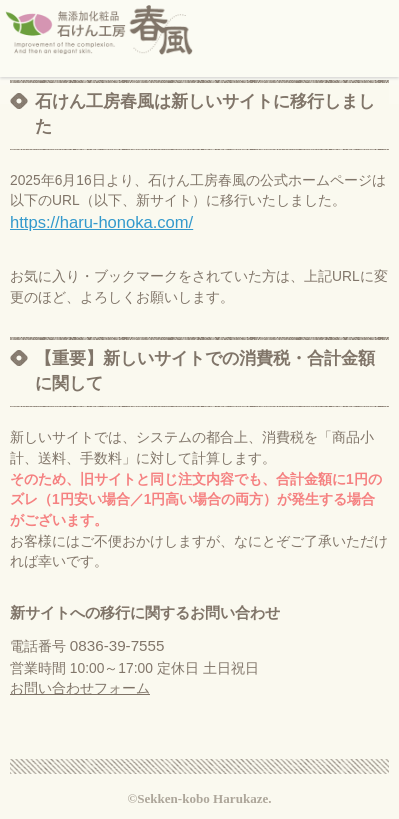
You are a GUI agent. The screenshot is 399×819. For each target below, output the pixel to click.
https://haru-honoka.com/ (101, 222)
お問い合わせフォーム (80, 688)
